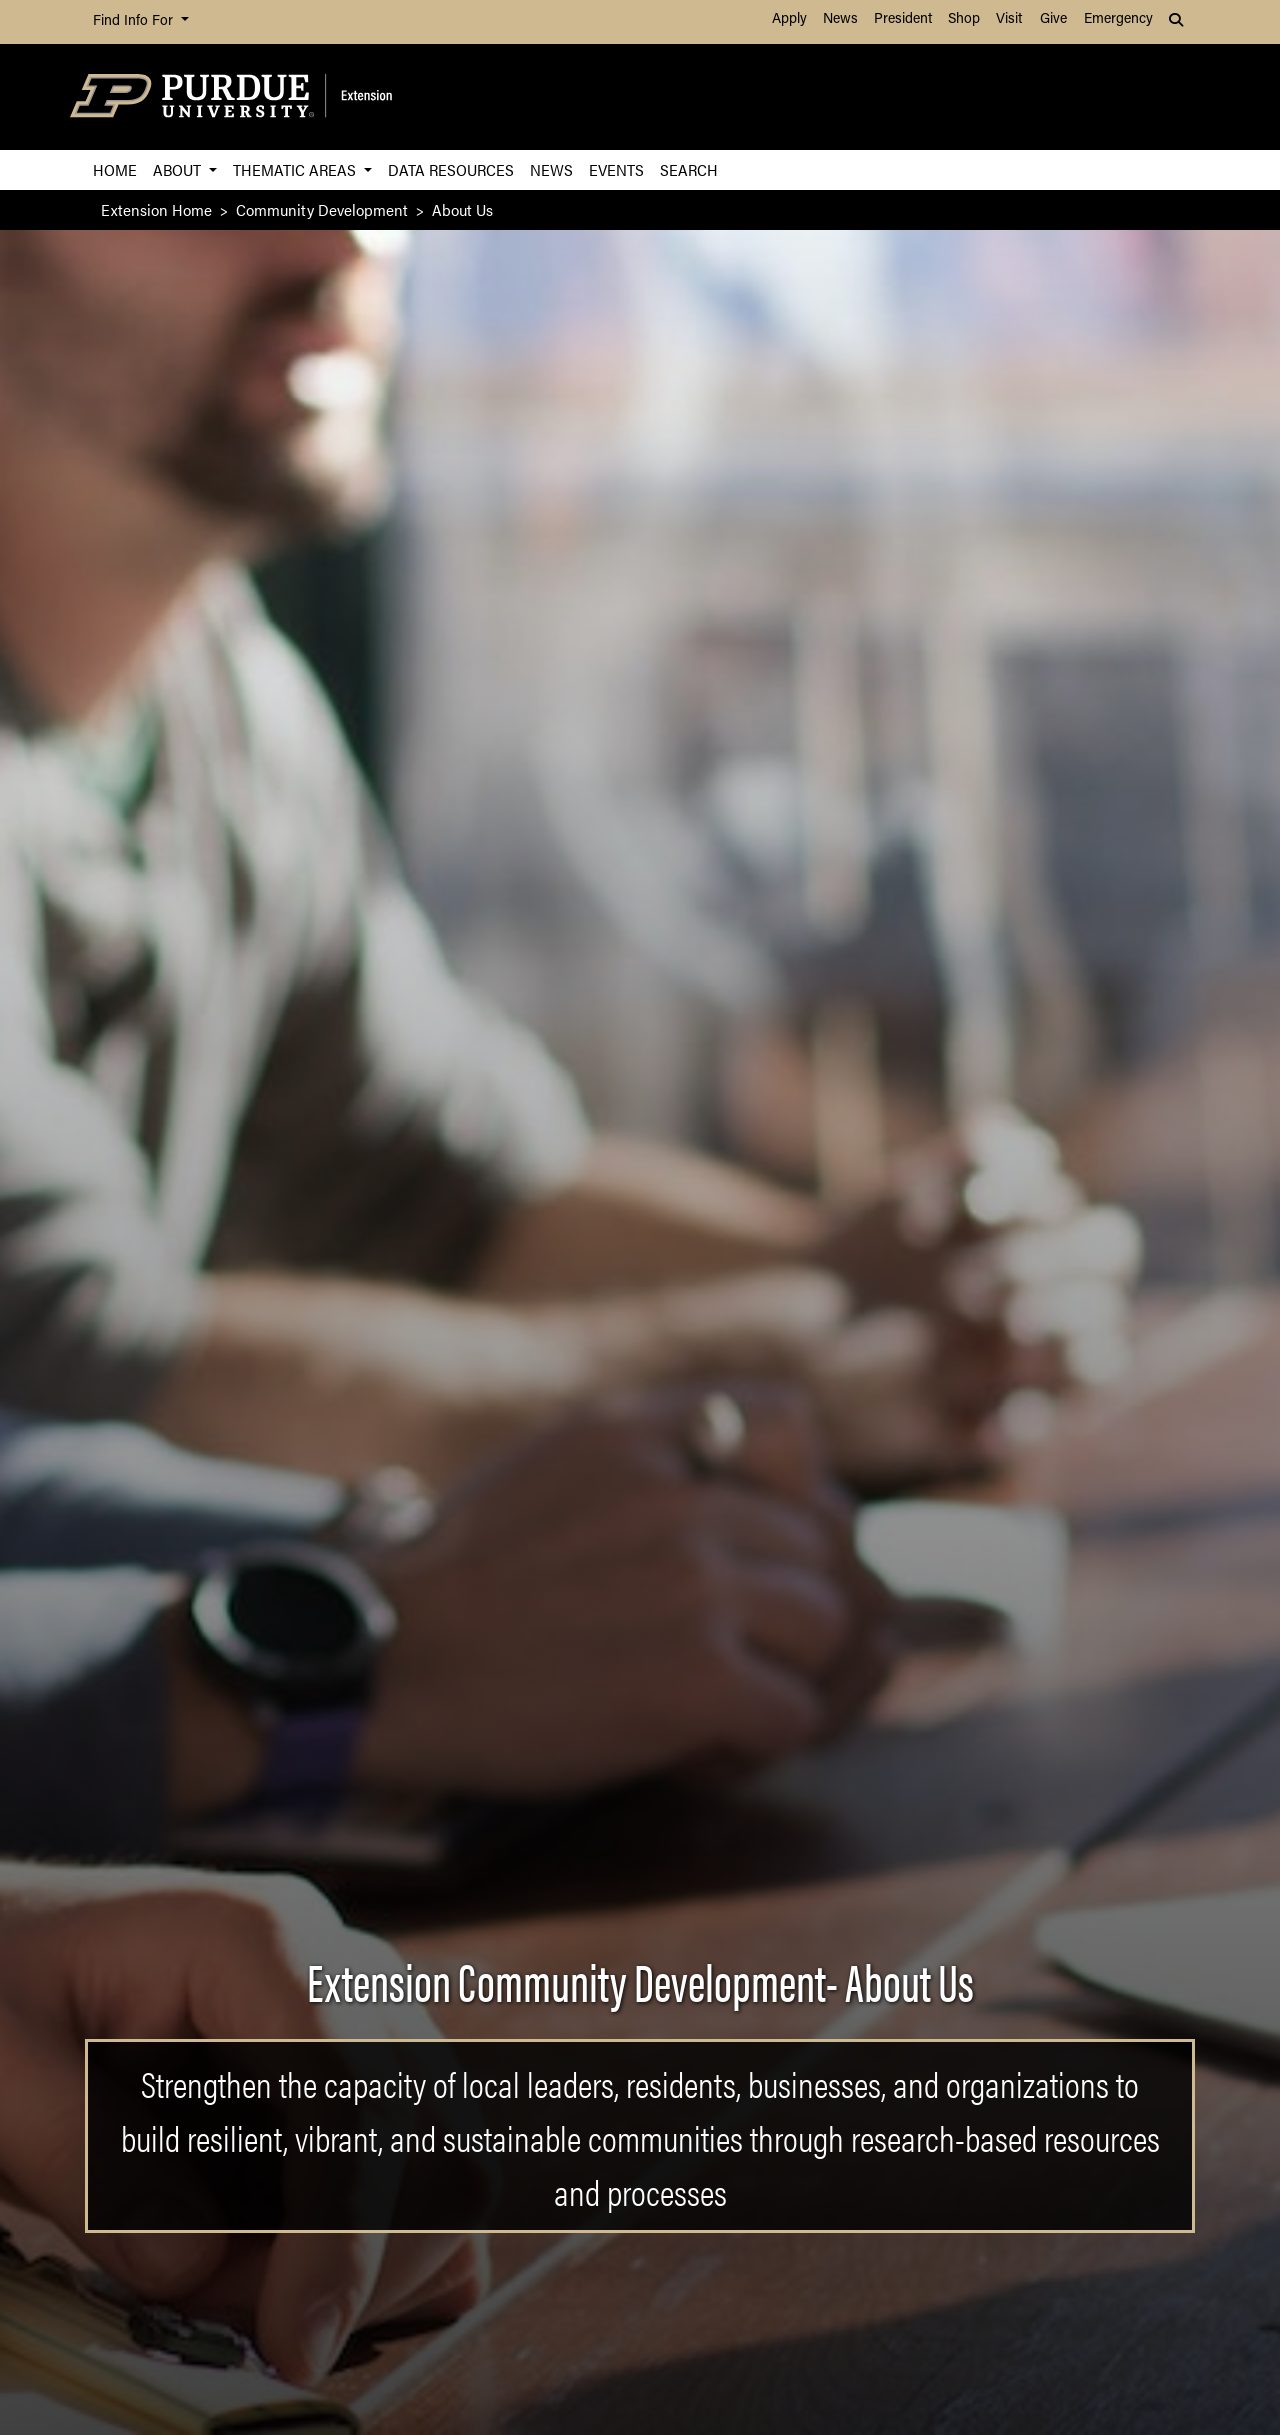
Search (689, 169)
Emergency (1118, 19)
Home (115, 169)
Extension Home (156, 209)
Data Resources (451, 169)
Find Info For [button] (135, 21)
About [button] (179, 169)
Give (1053, 19)
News (840, 19)
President (903, 19)
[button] (1178, 22)
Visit (1009, 19)
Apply (789, 19)
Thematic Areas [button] (296, 169)
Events (616, 169)
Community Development (322, 209)
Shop (964, 19)
